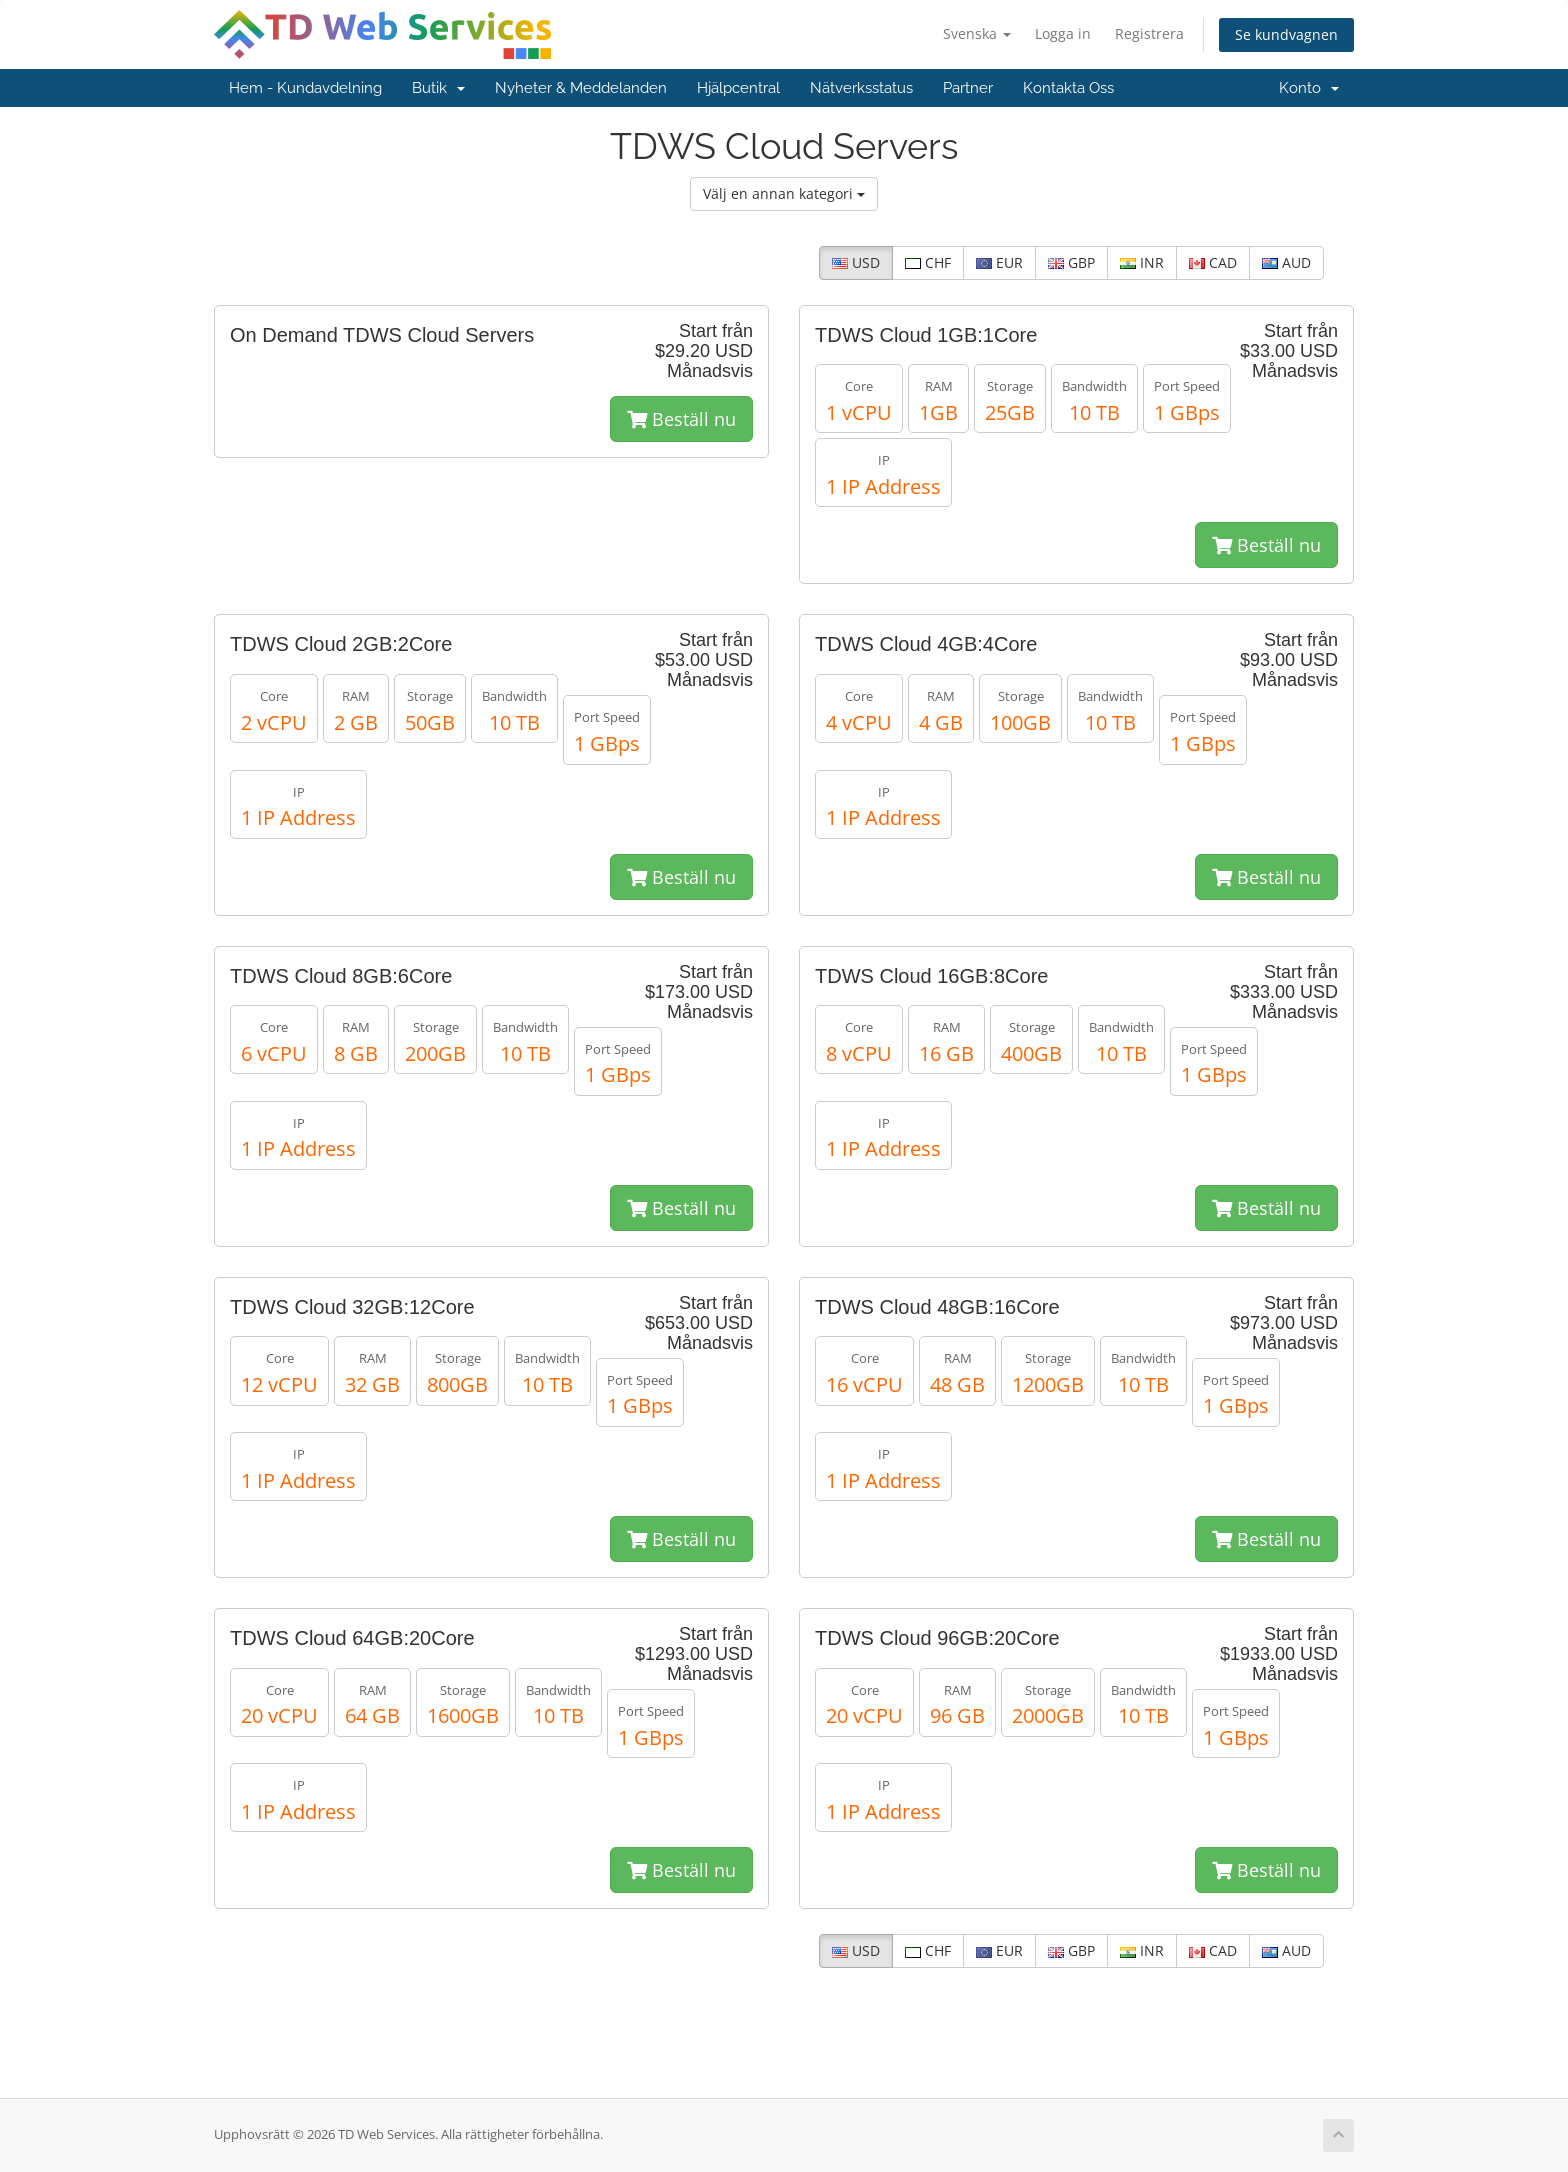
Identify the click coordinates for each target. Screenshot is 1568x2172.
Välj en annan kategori (784, 193)
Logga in (1063, 33)
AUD (1286, 262)
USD (856, 262)
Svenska (977, 33)
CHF (928, 262)
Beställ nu (681, 419)
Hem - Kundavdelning (305, 88)
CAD (1213, 262)
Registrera (1149, 33)
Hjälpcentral (738, 88)
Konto (1309, 88)
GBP (1071, 262)
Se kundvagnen (1286, 34)
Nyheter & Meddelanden (581, 88)
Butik (438, 88)
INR (1142, 262)
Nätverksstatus (861, 88)
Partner (968, 88)
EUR (999, 262)
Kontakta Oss (1068, 88)
